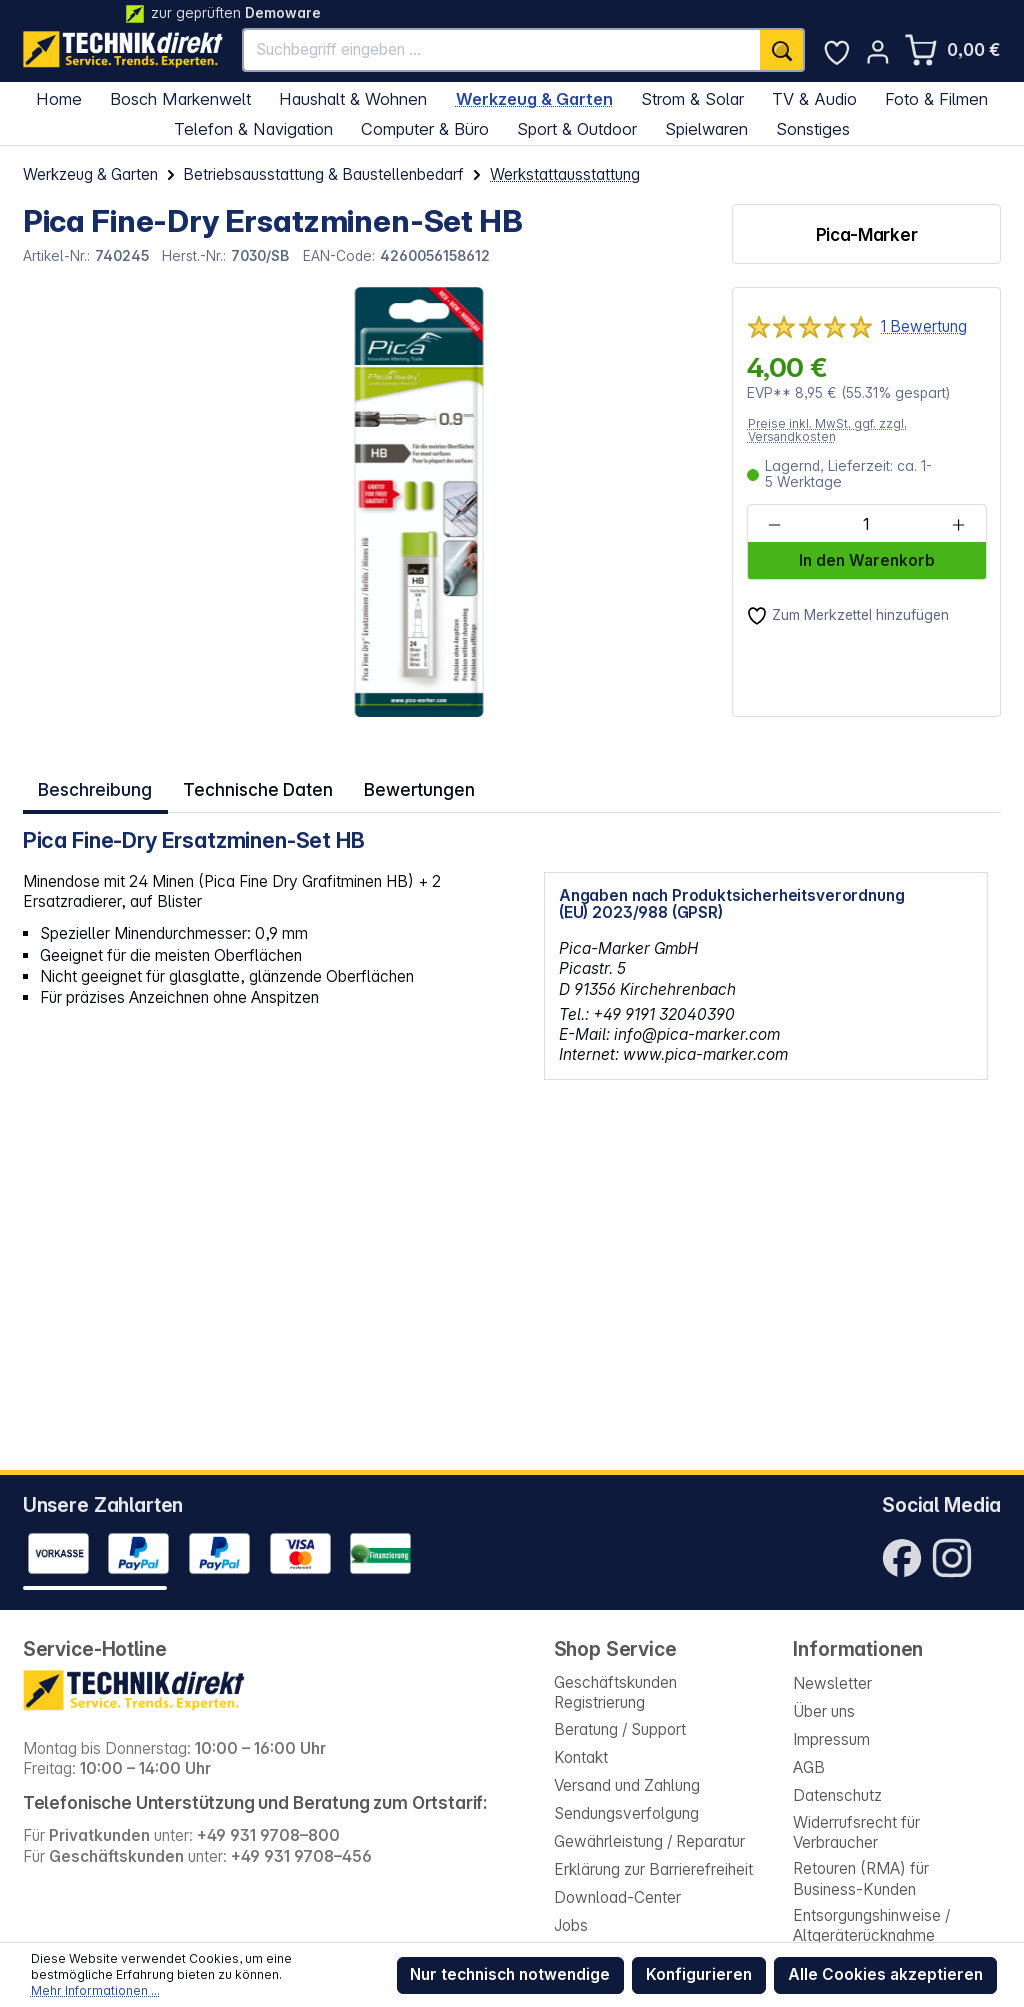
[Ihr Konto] (878, 52)
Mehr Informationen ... (95, 1990)
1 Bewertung (924, 326)
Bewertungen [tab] (397, 785)
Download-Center (617, 1897)
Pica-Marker (867, 234)
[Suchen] (782, 50)
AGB (809, 1767)
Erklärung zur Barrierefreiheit (653, 1869)
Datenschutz (837, 1795)
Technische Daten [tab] (247, 785)
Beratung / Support (620, 1729)
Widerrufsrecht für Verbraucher (856, 1832)
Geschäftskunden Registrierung (615, 1692)
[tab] (92, 785)
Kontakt (581, 1757)
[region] (366, 502)
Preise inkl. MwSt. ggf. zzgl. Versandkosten (827, 430)
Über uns (824, 1711)
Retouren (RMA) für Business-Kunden (861, 1878)
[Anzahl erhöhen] (958, 524)
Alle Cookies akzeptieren (885, 1974)
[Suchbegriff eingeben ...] (502, 50)
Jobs (571, 1925)
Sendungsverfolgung (626, 1813)
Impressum (831, 1739)
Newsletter (832, 1683)
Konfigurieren (699, 1974)
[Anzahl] (866, 524)
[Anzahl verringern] (774, 524)
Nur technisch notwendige (510, 1974)
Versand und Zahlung (627, 1785)
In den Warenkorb (867, 560)
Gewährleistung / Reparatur (649, 1841)
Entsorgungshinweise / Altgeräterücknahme (871, 1925)
